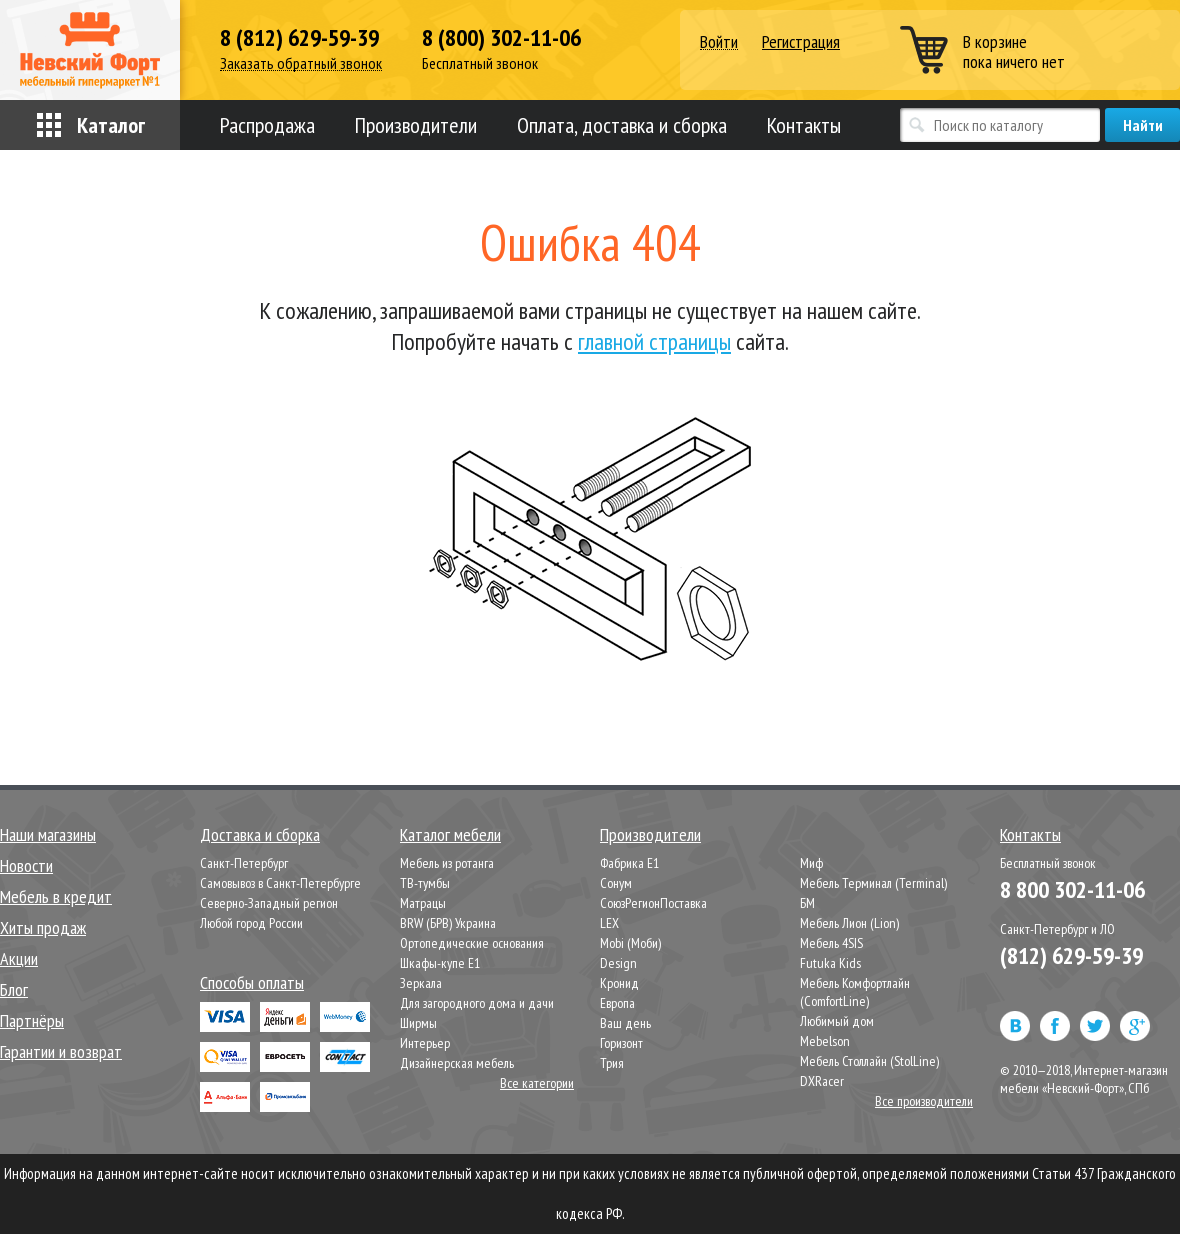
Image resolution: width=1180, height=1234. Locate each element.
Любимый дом (837, 1021)
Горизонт (621, 1043)
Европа (617, 1003)
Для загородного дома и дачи (477, 1003)
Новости (26, 865)
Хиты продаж (43, 927)
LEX (609, 923)
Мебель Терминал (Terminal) (873, 883)
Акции (19, 958)
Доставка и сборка (260, 834)
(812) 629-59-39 (1071, 955)
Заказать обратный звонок (301, 63)
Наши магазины (48, 834)
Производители (416, 125)
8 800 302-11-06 (1072, 889)
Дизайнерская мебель (457, 1063)
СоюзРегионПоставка (653, 903)
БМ (807, 903)
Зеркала (421, 983)
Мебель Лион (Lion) (849, 923)
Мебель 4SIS (831, 943)
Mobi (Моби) (630, 943)
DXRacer (822, 1081)
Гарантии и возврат (61, 1051)
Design (618, 963)
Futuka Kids (830, 963)
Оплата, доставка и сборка (622, 125)
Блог (14, 989)
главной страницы (654, 341)
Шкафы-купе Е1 (440, 963)
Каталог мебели (450, 834)
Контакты (804, 125)
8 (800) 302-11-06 (501, 38)
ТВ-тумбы (425, 883)
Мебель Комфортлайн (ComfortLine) (855, 992)
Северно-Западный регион (269, 903)
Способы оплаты (252, 982)
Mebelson (825, 1041)
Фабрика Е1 (629, 863)
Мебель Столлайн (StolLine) (869, 1061)
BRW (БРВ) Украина (448, 923)
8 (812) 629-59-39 (299, 38)
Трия (612, 1063)
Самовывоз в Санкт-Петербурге (280, 883)
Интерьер (425, 1043)
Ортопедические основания (472, 943)
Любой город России (251, 923)
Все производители (924, 1101)
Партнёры (32, 1020)
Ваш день (625, 1023)
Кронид (619, 983)
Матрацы (423, 903)
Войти (719, 42)
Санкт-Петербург (244, 863)
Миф (811, 863)
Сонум (616, 883)
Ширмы (418, 1023)
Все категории (537, 1083)
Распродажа (267, 125)
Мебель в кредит (56, 896)
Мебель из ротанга (447, 863)
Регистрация (801, 41)
